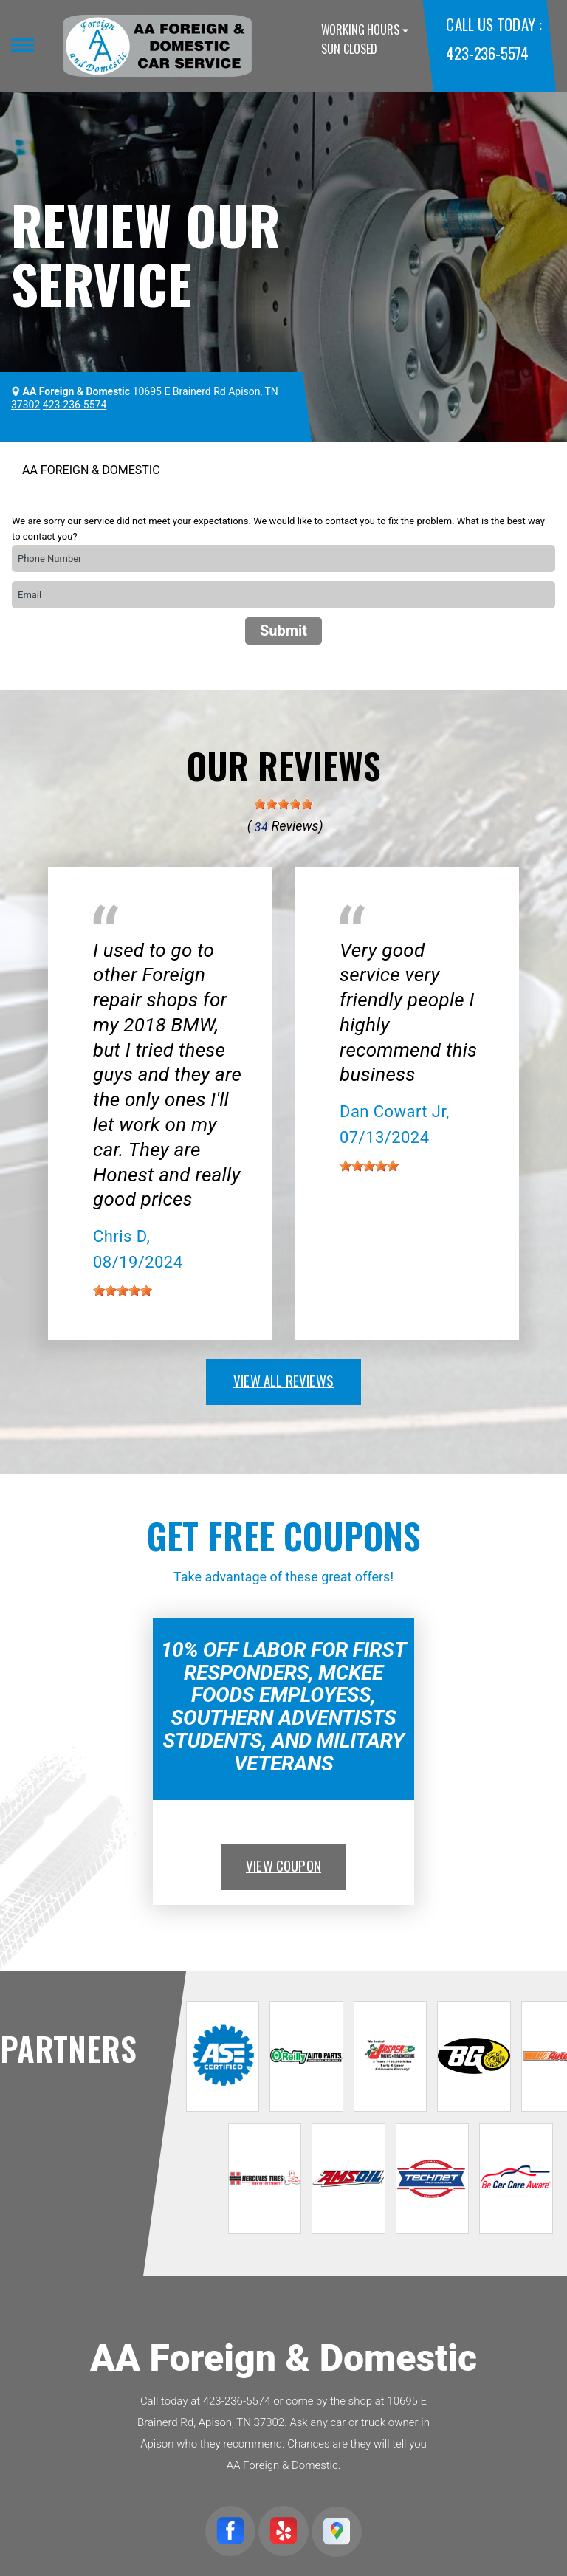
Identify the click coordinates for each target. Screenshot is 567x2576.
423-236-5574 (487, 52)
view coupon (283, 1865)
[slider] (283, 804)
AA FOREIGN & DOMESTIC (91, 470)
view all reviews (283, 1380)
